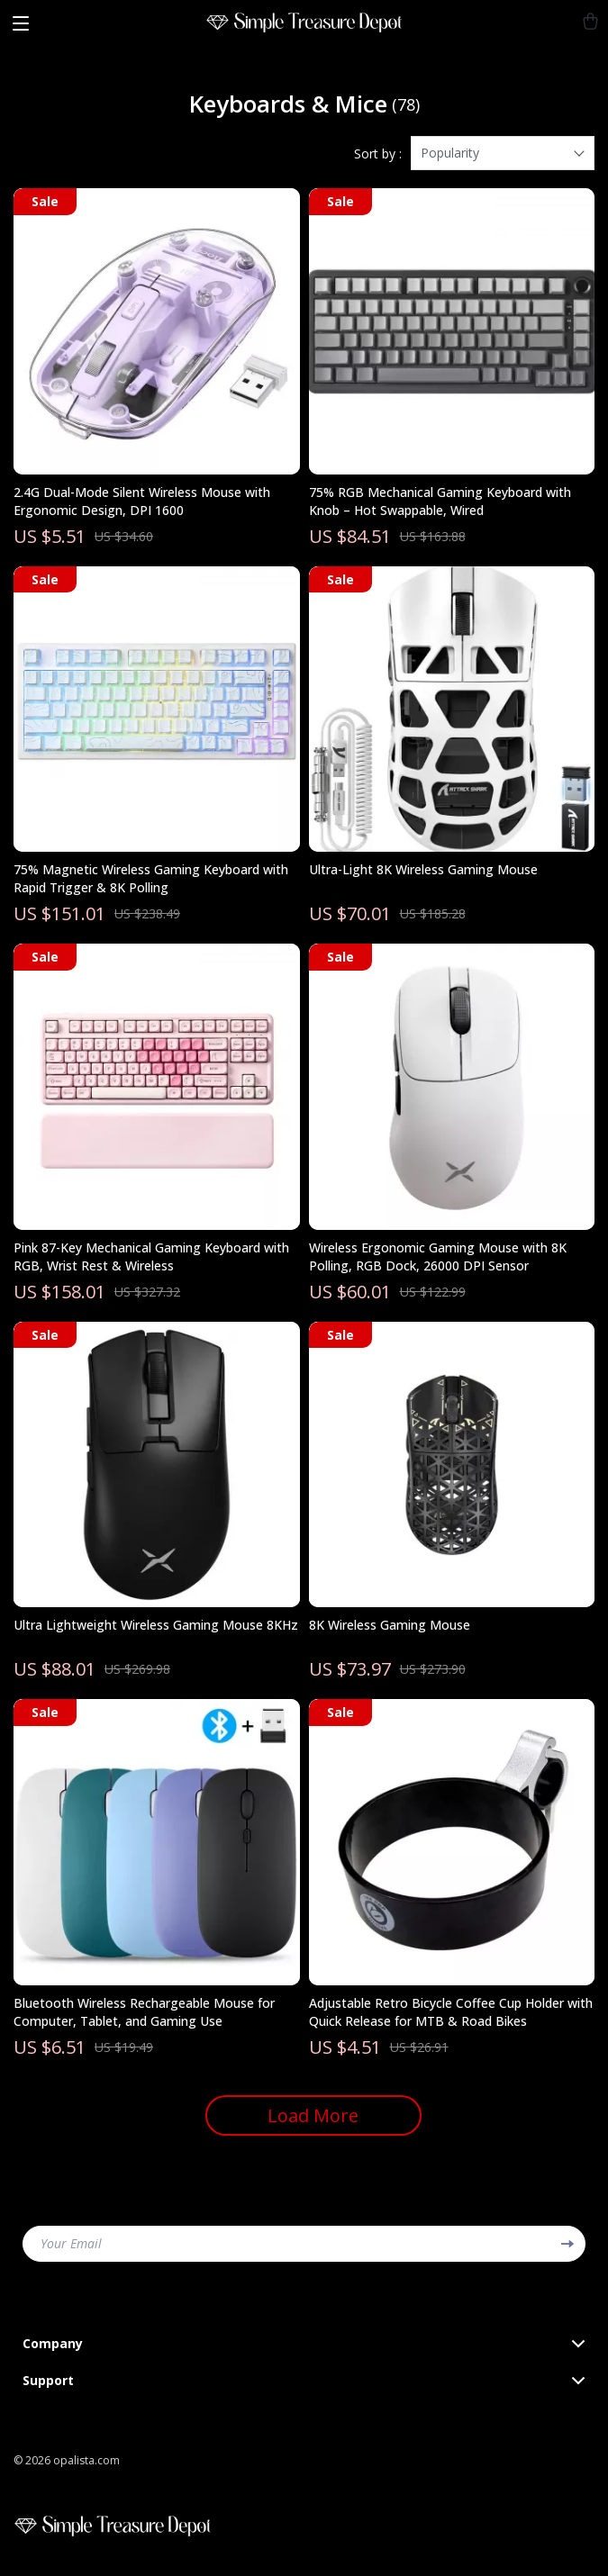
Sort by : (378, 153)
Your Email (71, 2243)
